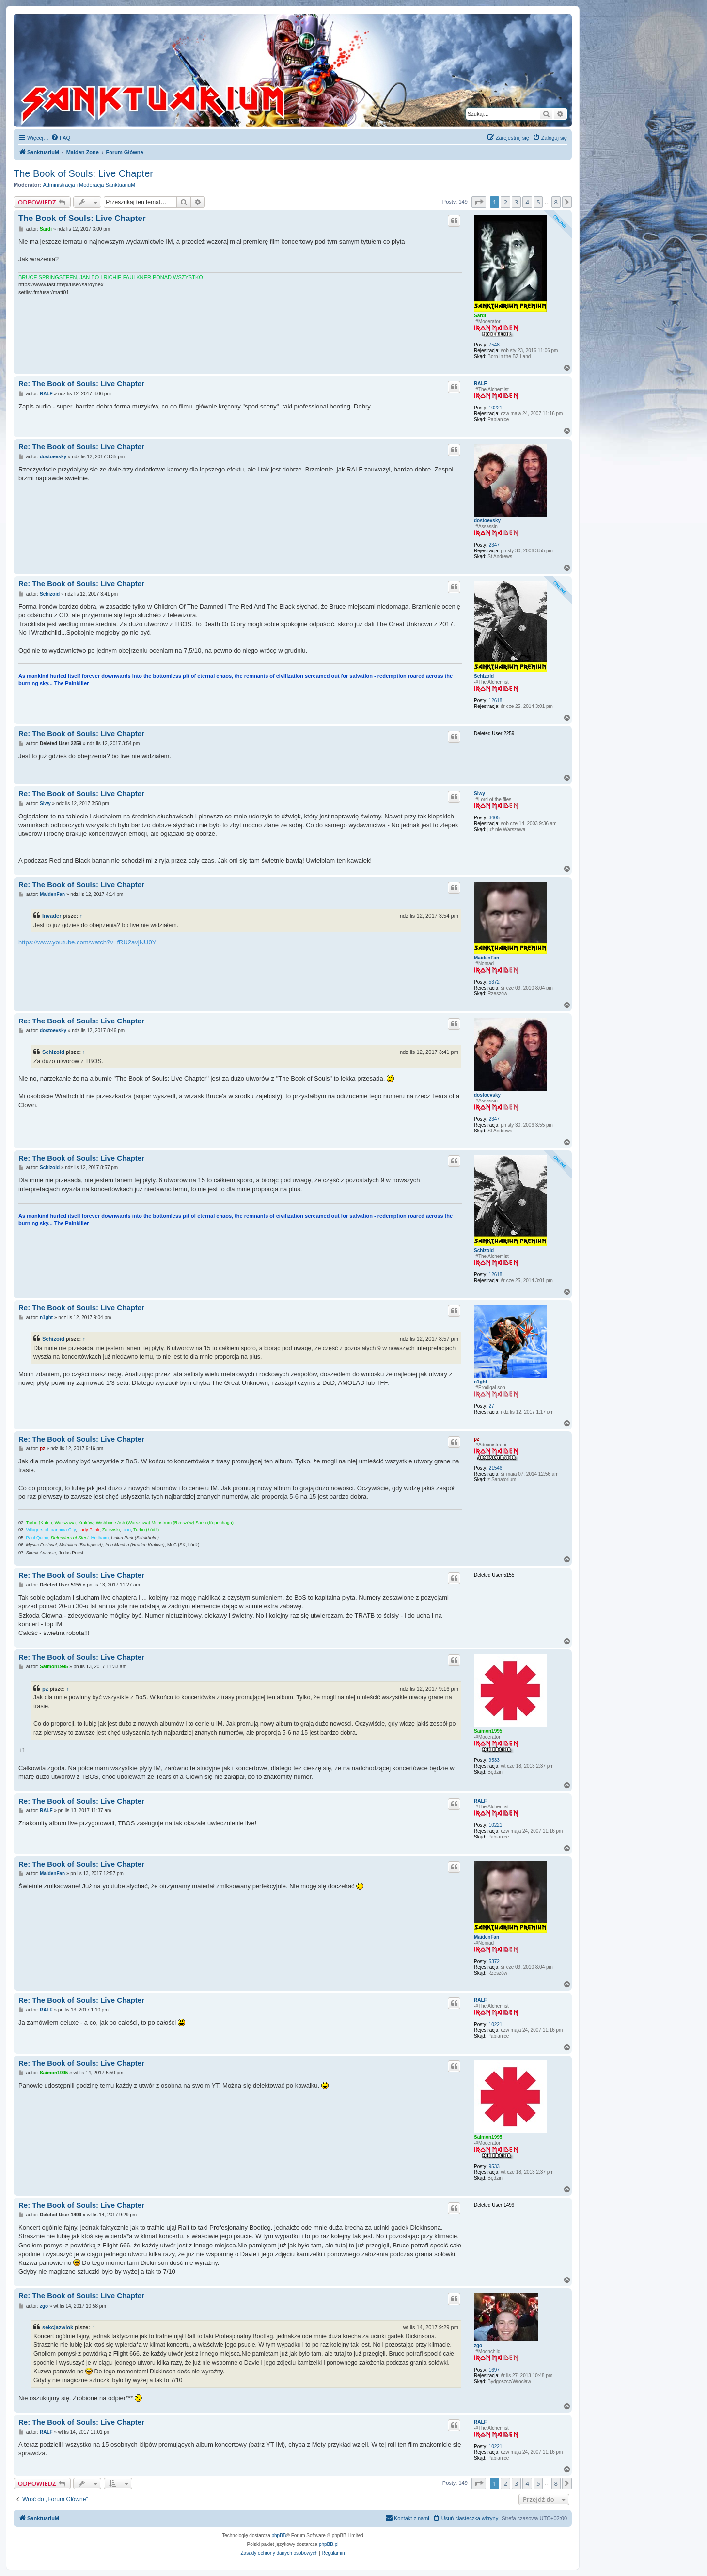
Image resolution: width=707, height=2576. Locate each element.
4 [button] (527, 202)
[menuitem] (60, 137)
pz (476, 1439)
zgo (478, 2345)
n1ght (480, 1381)
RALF (480, 383)
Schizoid (484, 676)
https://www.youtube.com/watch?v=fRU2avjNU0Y (87, 942)
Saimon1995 (488, 1731)
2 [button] (505, 202)
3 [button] (516, 202)
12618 (496, 700)
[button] (478, 202)
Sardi (480, 315)
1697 (494, 2369)
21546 (496, 1468)
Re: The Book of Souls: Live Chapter (81, 383)
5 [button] (538, 202)
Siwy (479, 793)
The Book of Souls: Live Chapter (83, 173)
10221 (496, 407)
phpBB (279, 2535)
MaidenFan (486, 957)
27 (491, 1406)
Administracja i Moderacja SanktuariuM (89, 185)
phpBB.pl (329, 2544)
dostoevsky (487, 520)
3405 (494, 817)
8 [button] (556, 202)
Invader (52, 916)
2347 (494, 545)
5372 (494, 982)
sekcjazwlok (57, 2327)
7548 (494, 344)
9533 (494, 1760)
